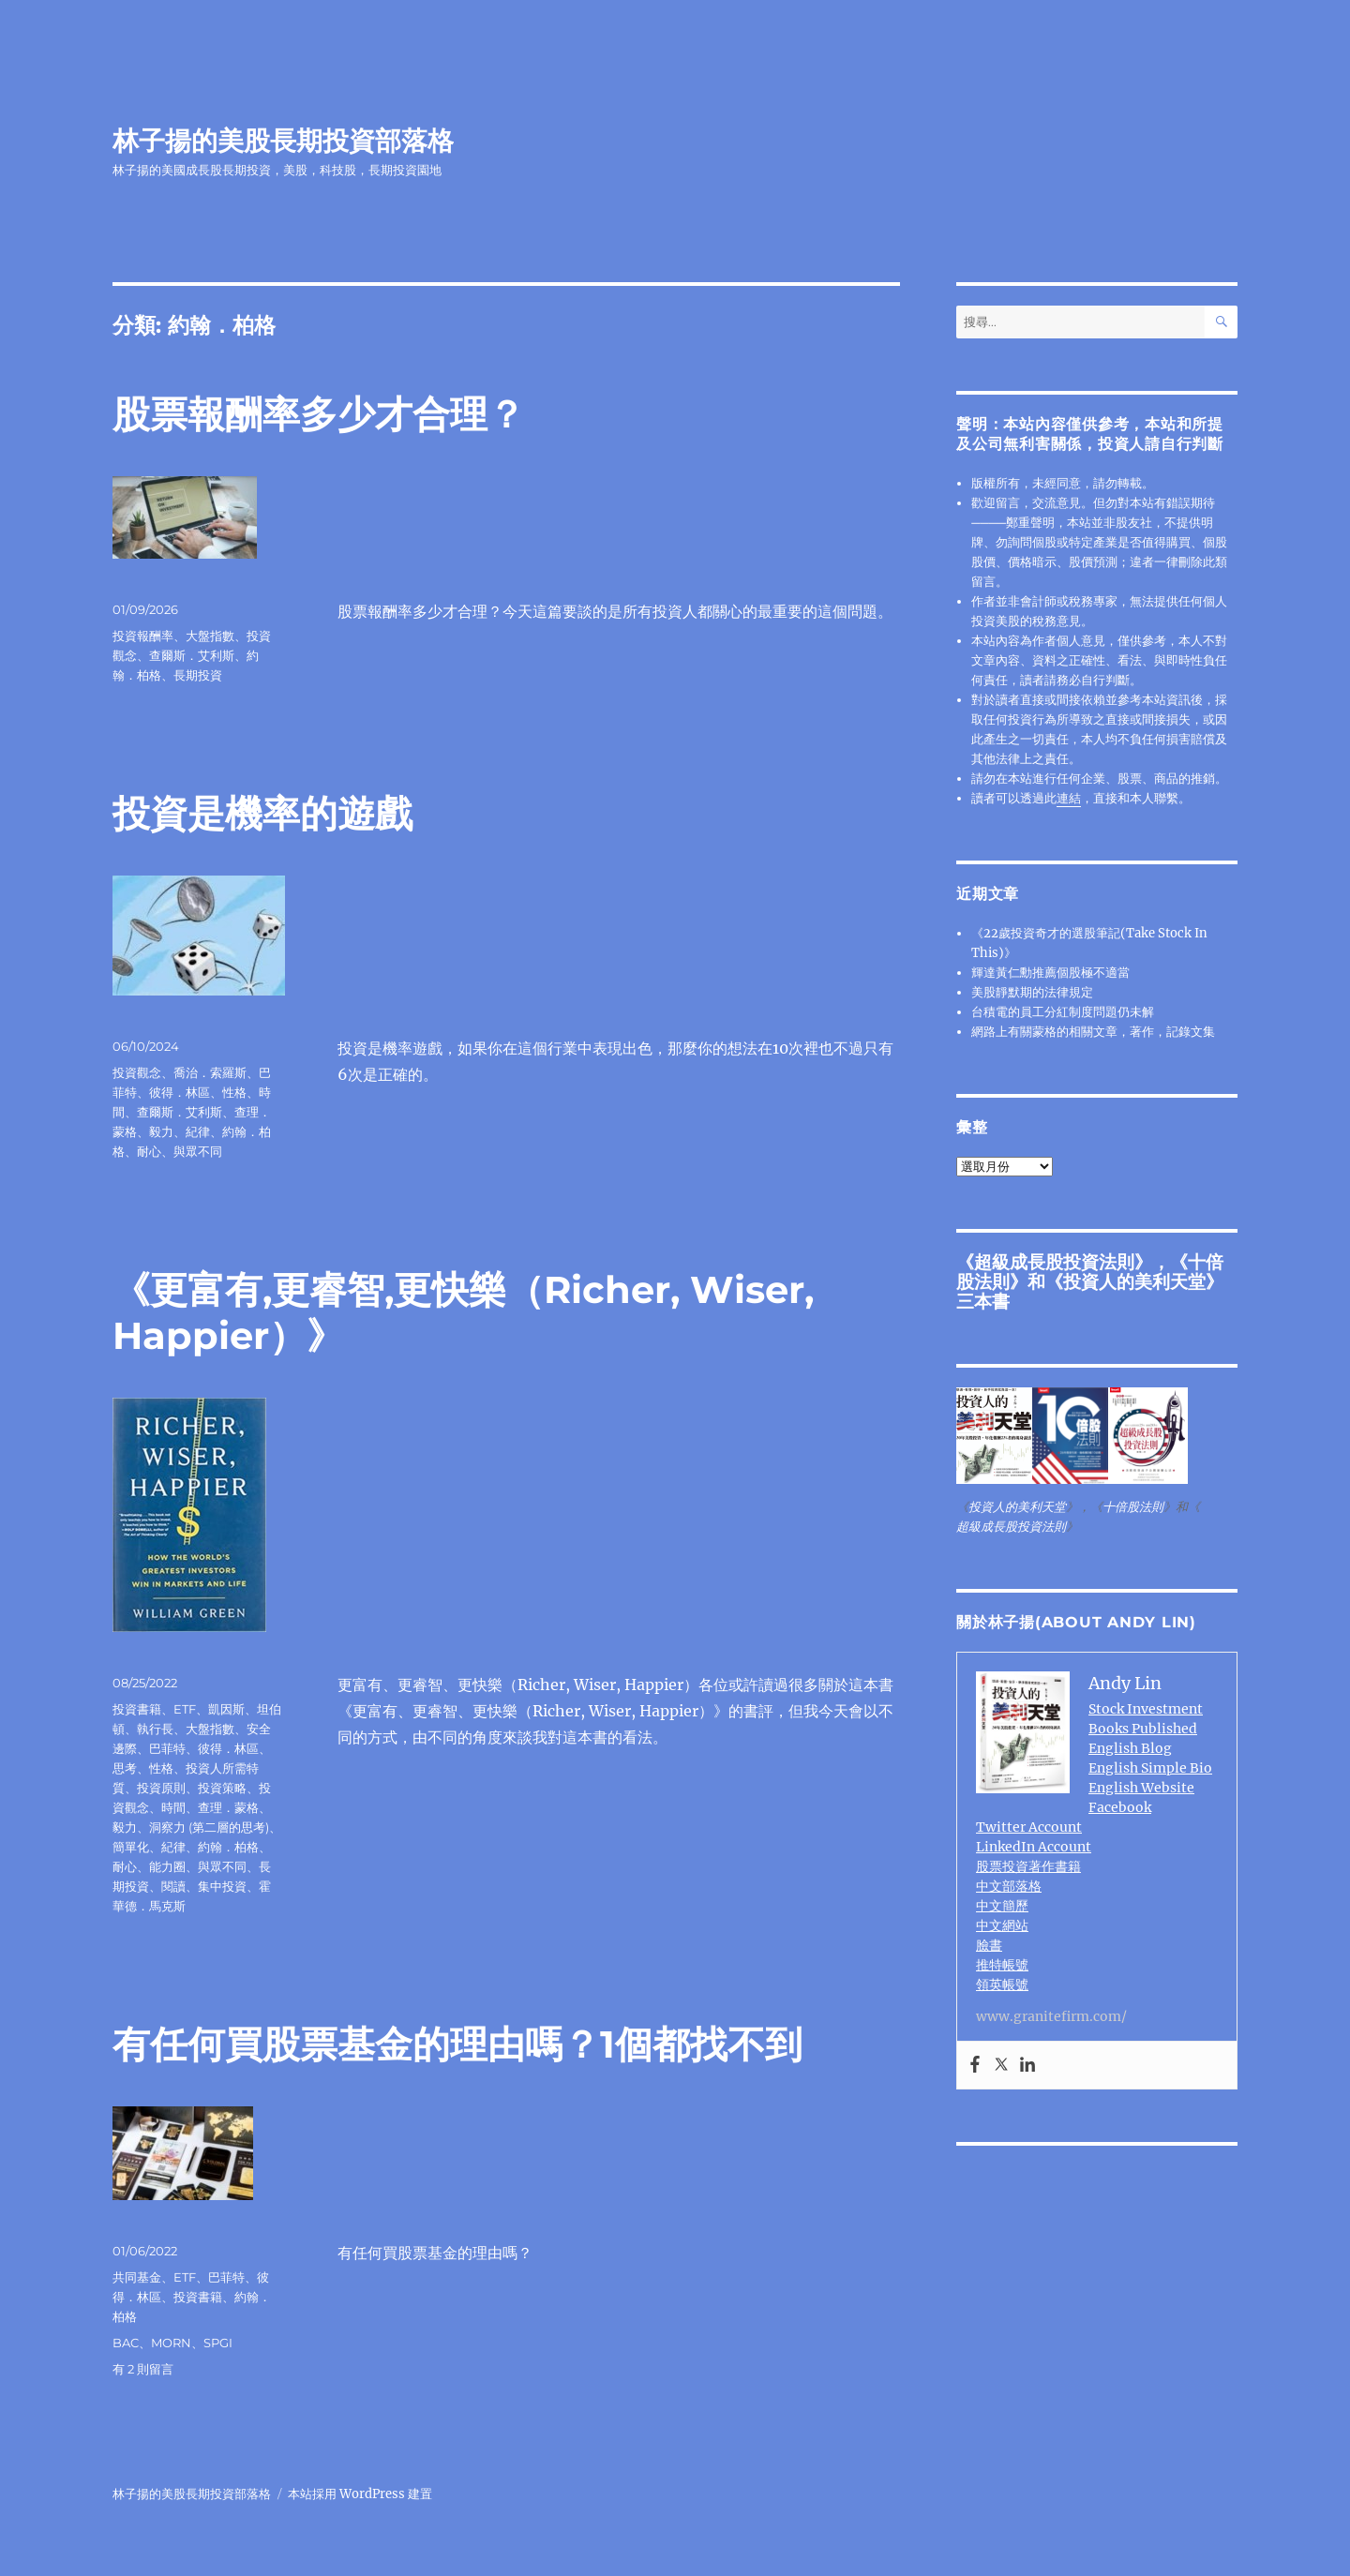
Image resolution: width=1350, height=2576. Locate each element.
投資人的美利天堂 (1134, 1281)
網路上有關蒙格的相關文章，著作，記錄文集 (1093, 1032)
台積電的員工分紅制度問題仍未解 (1062, 1012)
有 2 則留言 (142, 2368)
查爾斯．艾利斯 (191, 655)
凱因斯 (226, 1708)
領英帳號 (1002, 1984)
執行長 (155, 1728)
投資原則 (161, 1787)
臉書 (989, 1945)
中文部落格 (1009, 1886)
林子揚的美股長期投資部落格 (283, 141)
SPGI (217, 2342)
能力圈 (167, 1866)
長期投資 (197, 674)
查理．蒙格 (228, 1807)
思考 (124, 1767)
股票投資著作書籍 (1028, 1866)
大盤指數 (210, 635)
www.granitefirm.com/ (1051, 2016)
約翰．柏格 (228, 1846)
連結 (1069, 798)
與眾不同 (197, 1151)
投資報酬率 (142, 635)
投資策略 (222, 1787)
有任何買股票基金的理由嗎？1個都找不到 (457, 2044)
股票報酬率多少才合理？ (318, 414)
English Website (1141, 1787)
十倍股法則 (1132, 1507)
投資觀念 (136, 1072)
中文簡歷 (1002, 1905)
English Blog (1130, 1748)
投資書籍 (136, 1708)
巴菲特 (167, 1748)
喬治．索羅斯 (210, 1072)
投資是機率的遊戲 (262, 813)
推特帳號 (1002, 1964)
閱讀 (173, 1886)
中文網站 (1002, 1925)
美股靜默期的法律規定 (1032, 992)
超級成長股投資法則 (1054, 1262)
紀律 (198, 1131)
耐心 (149, 1151)
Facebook (1119, 1807)
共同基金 (136, 2276)
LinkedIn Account (1033, 1846)
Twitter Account (1029, 1827)
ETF (184, 1708)
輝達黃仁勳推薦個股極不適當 (1050, 973)
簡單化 (130, 1846)
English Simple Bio (1150, 1768)
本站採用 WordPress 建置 (360, 2494)
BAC (125, 2342)
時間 (173, 1807)
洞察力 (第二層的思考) (209, 1827)
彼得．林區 (179, 1092)
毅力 (161, 1131)
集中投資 (222, 1886)
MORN (171, 2342)
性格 (234, 1092)
